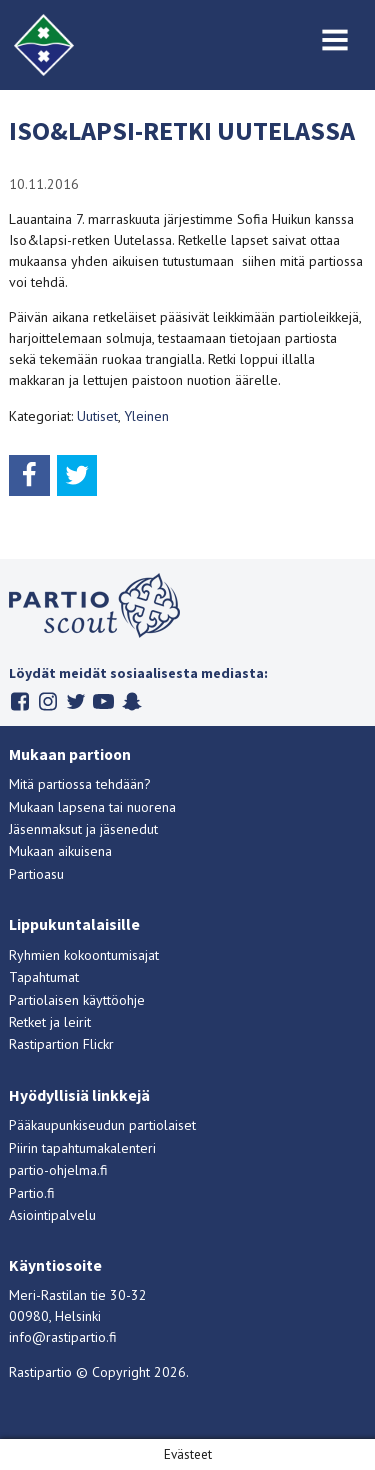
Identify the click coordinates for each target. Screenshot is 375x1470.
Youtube (103, 701)
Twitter (75, 701)
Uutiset (97, 416)
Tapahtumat (44, 977)
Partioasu (36, 874)
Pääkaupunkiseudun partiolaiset (102, 1125)
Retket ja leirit (50, 1022)
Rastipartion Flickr (61, 1044)
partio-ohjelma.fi (58, 1170)
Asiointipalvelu (52, 1215)
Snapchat (131, 701)
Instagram (47, 701)
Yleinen (146, 416)
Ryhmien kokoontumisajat (84, 955)
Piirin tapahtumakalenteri (82, 1148)
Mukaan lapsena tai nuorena (92, 807)
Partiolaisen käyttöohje (77, 1000)
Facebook (19, 701)
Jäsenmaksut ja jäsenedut (83, 829)
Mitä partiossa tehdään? (80, 784)
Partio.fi (32, 1193)
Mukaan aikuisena (60, 851)
